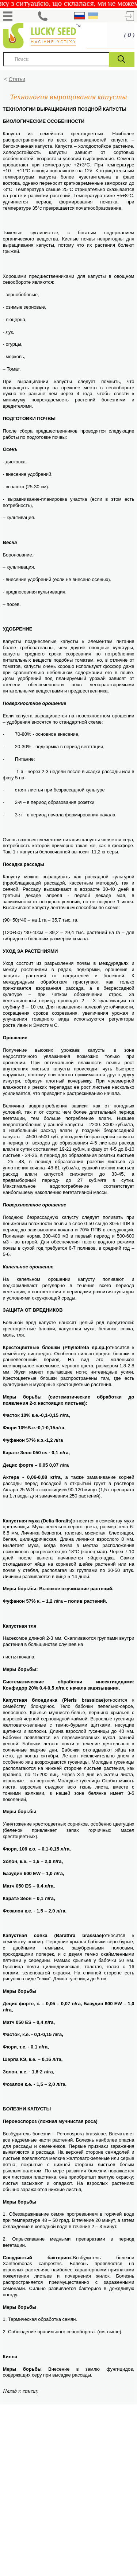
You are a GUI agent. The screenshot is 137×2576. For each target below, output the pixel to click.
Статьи (17, 79)
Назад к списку (20, 2391)
